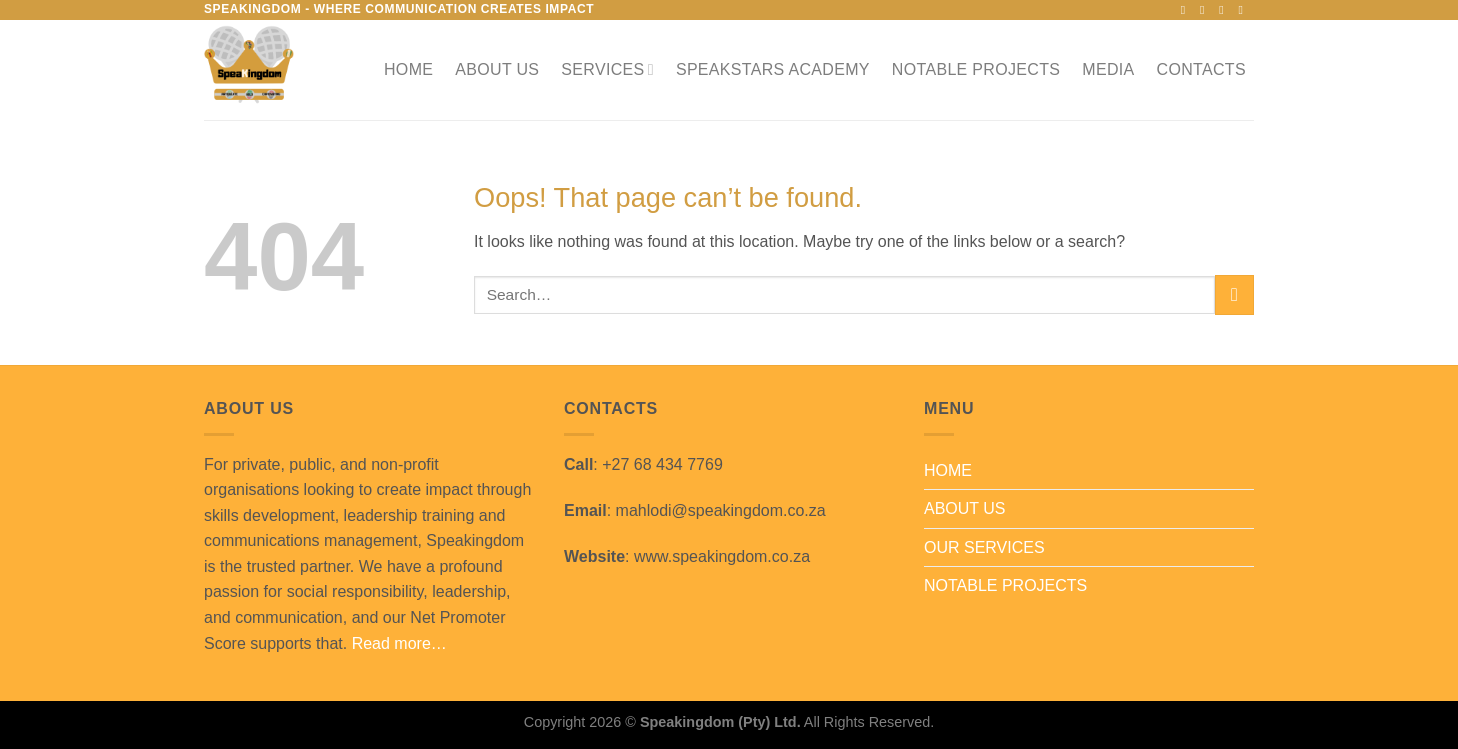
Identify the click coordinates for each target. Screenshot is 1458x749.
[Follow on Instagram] (1206, 10)
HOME (408, 69)
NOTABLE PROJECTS (976, 69)
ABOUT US (497, 69)
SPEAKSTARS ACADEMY (773, 69)
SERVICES (607, 69)
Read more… (399, 643)
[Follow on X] (1225, 10)
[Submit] (1234, 294)
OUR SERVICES (984, 547)
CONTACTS (1201, 69)
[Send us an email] (1244, 10)
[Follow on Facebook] (1187, 10)
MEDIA (1108, 69)
